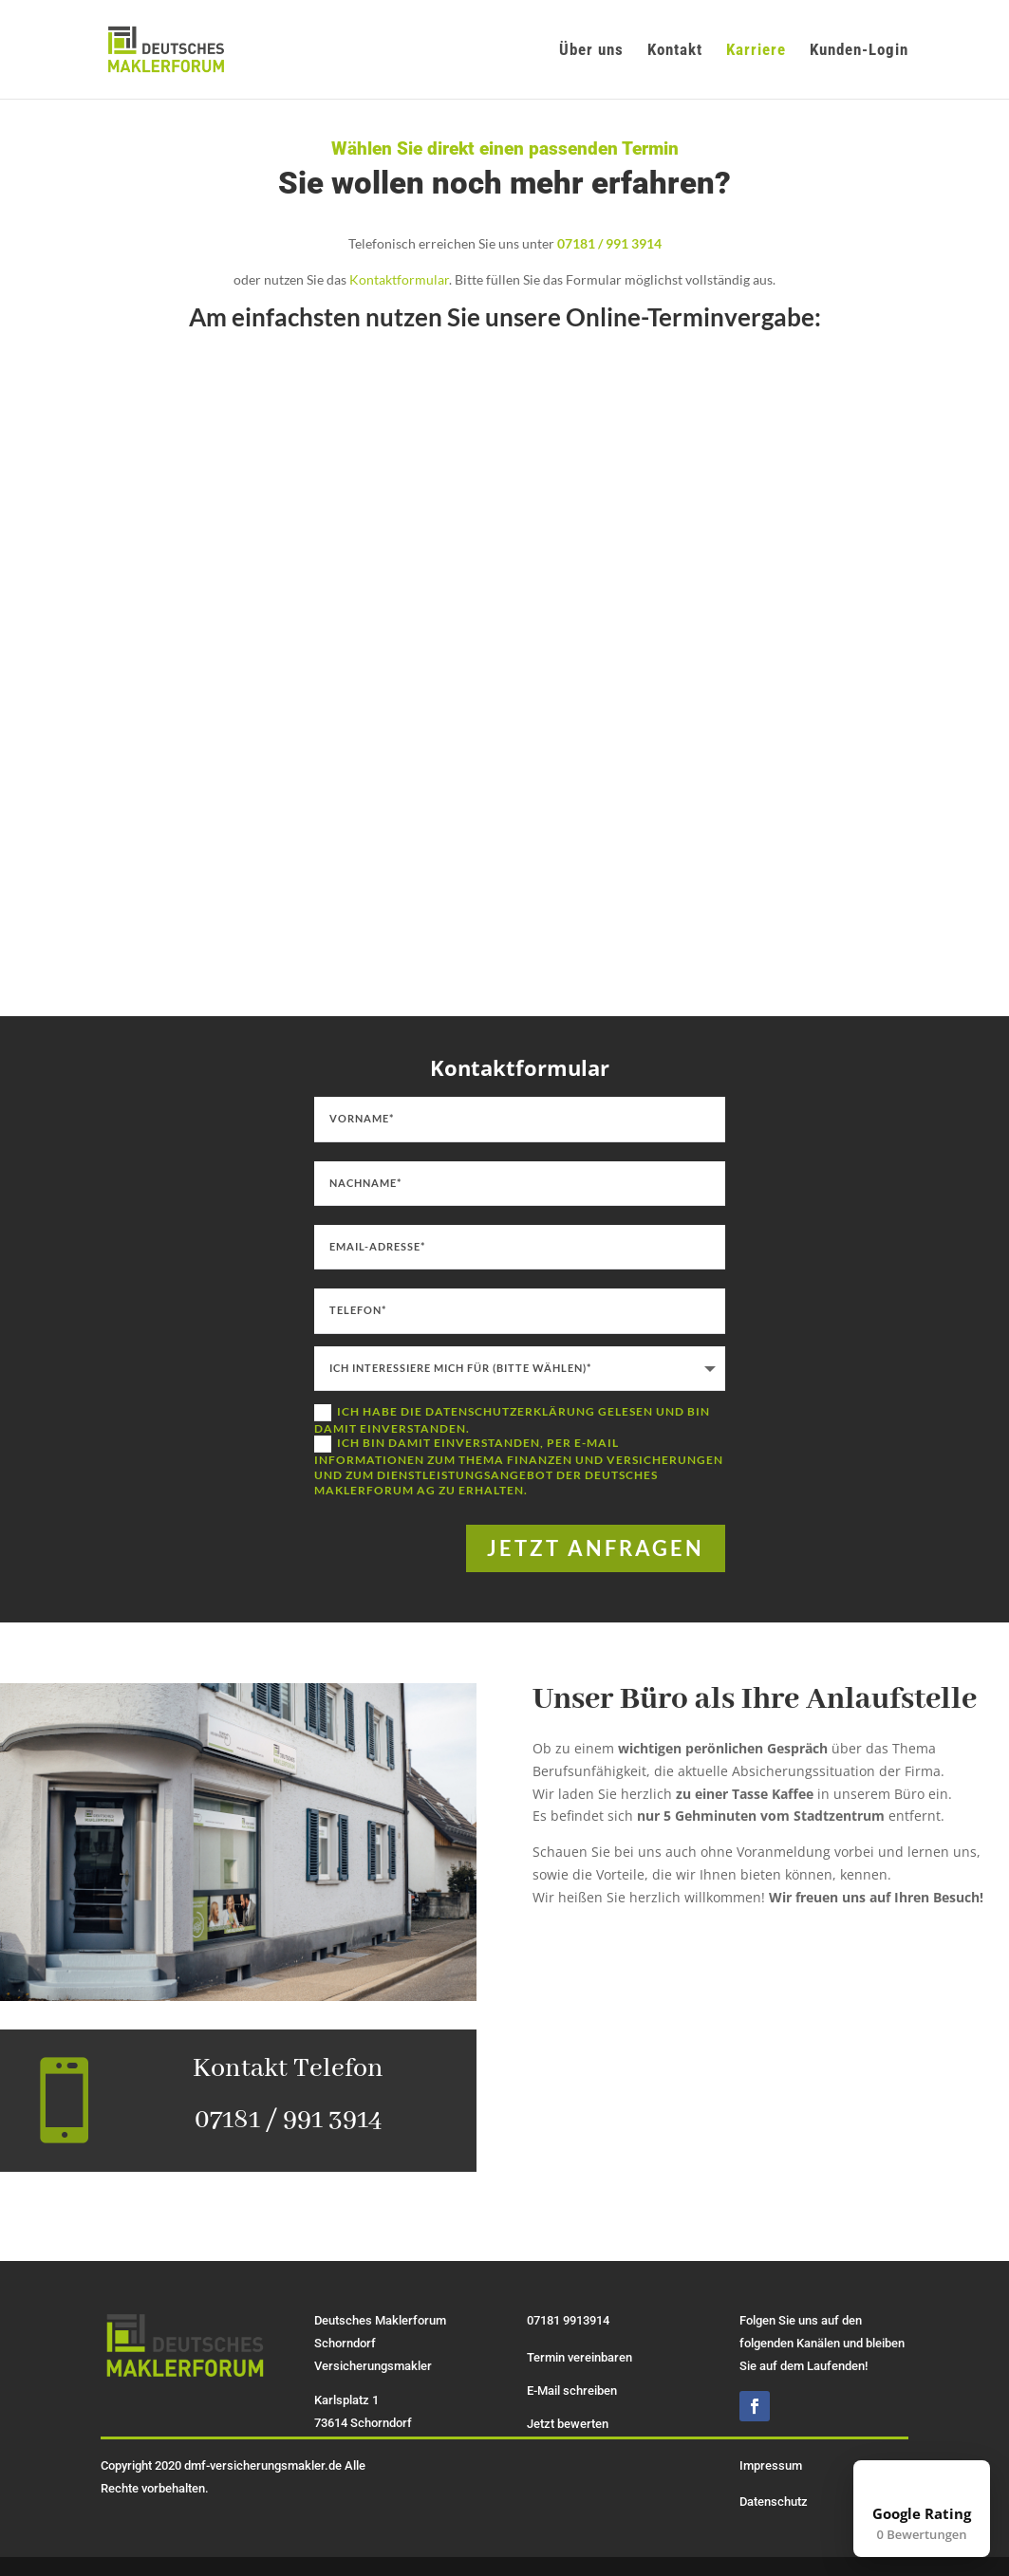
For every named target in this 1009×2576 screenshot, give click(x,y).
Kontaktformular (399, 279)
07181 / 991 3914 (609, 243)
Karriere (756, 51)
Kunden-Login (859, 51)
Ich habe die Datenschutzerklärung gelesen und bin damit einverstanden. (512, 1420)
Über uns (591, 51)
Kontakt (674, 51)
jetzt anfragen (595, 1548)
